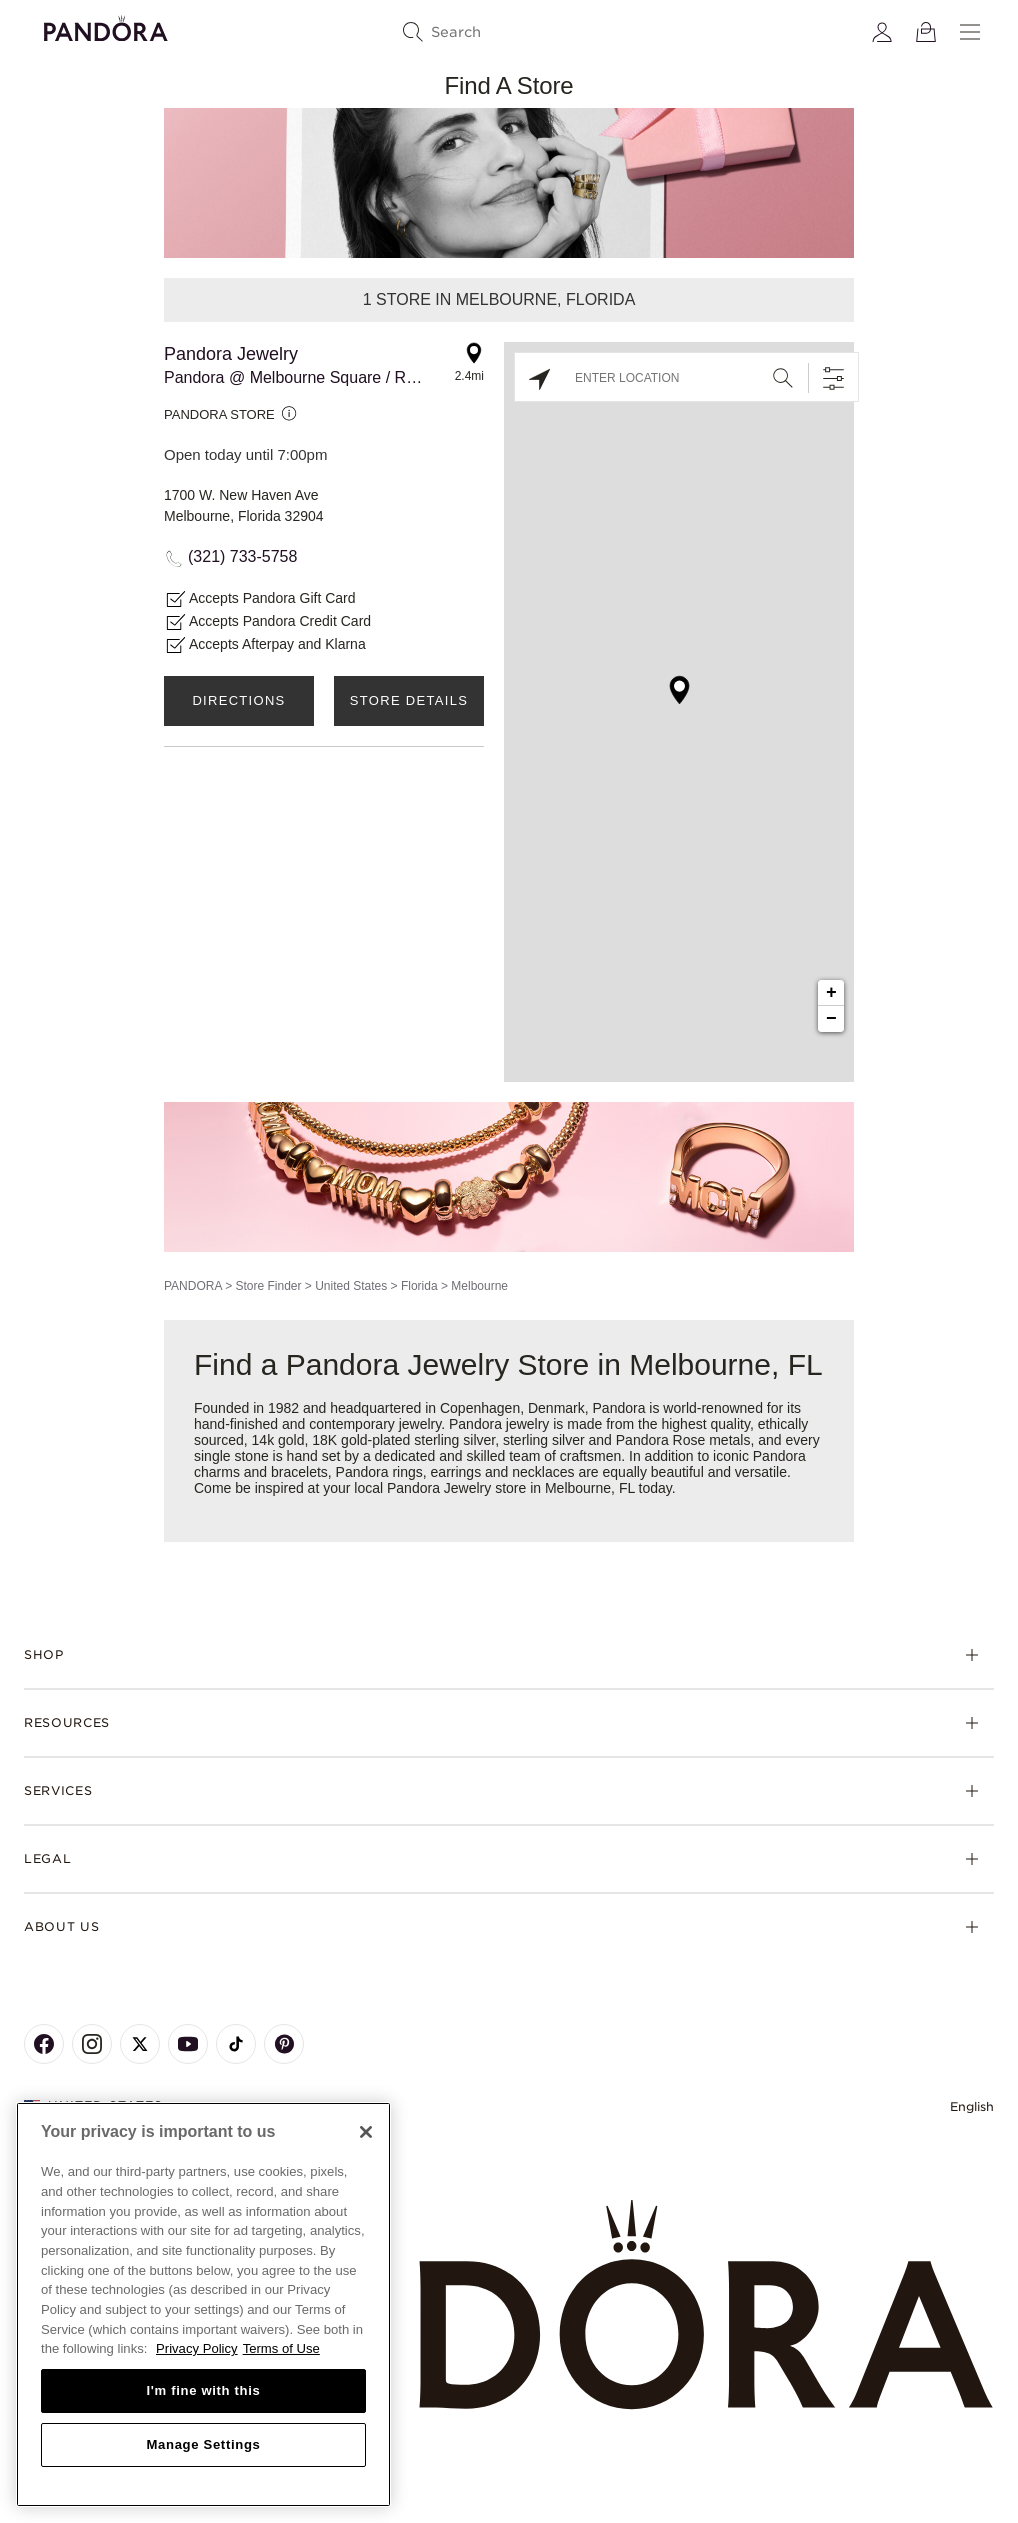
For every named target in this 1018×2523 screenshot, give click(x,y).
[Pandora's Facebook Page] (44, 2044)
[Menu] (970, 32)
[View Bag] (926, 32)
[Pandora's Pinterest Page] (284, 2044)
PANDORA (193, 1286)
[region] (203, 2304)
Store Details (409, 700)
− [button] (831, 1019)
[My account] (882, 32)
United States (351, 1286)
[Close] (366, 2132)
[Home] (509, 2305)
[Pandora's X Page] (140, 2044)
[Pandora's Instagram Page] (92, 2044)
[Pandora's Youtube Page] (188, 2044)
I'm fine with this (204, 2390)
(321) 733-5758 (242, 556)
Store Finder (268, 1286)
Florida (419, 1286)
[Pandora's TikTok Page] (236, 2044)
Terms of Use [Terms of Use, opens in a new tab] (281, 2348)
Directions (238, 700)
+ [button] (831, 993)
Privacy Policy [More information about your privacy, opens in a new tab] (197, 2348)
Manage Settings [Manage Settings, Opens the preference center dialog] (203, 2444)
